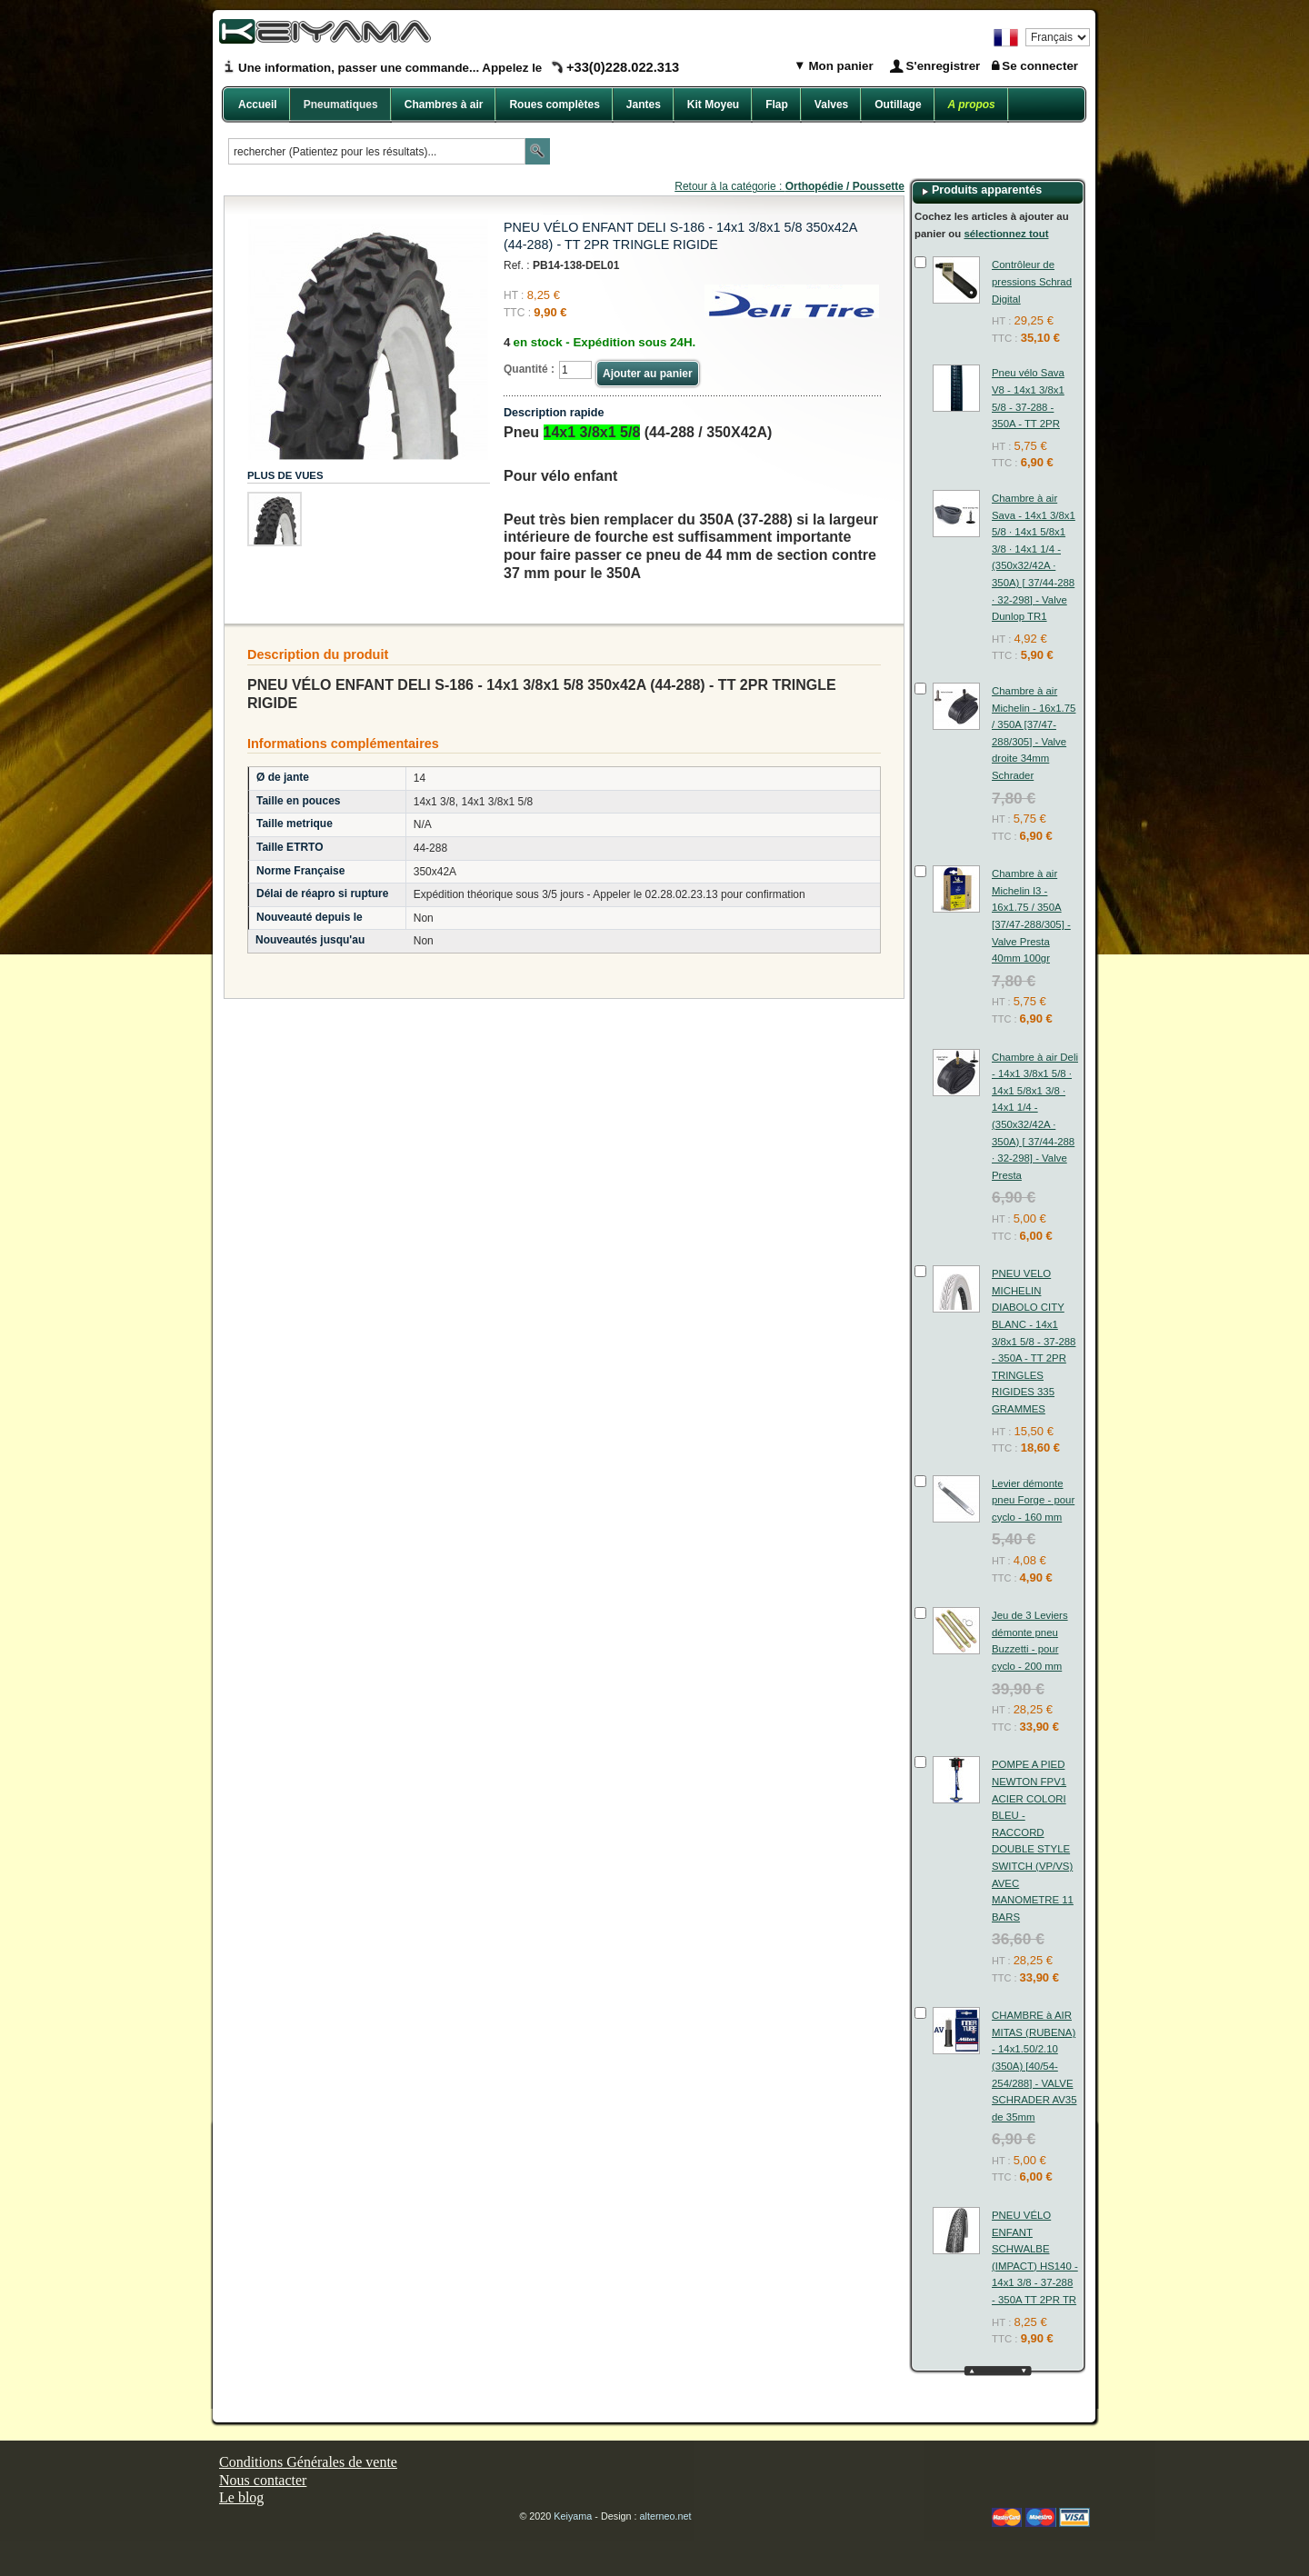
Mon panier (839, 66)
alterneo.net (666, 2516)
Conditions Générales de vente (308, 2462)
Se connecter (1040, 66)
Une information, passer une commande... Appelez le (458, 68)
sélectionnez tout (1006, 233)
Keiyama (573, 2516)
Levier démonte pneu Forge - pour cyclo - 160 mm (1033, 1500)
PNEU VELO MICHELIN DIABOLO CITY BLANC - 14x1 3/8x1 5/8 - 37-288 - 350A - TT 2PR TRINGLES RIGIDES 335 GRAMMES (1033, 1341)
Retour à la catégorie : (789, 186)
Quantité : (529, 369)
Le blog (241, 2497)
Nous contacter (262, 2480)
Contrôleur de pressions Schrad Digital (1032, 281)
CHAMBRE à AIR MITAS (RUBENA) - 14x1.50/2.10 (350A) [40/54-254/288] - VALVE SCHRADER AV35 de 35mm (1034, 2066)
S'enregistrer (943, 66)
